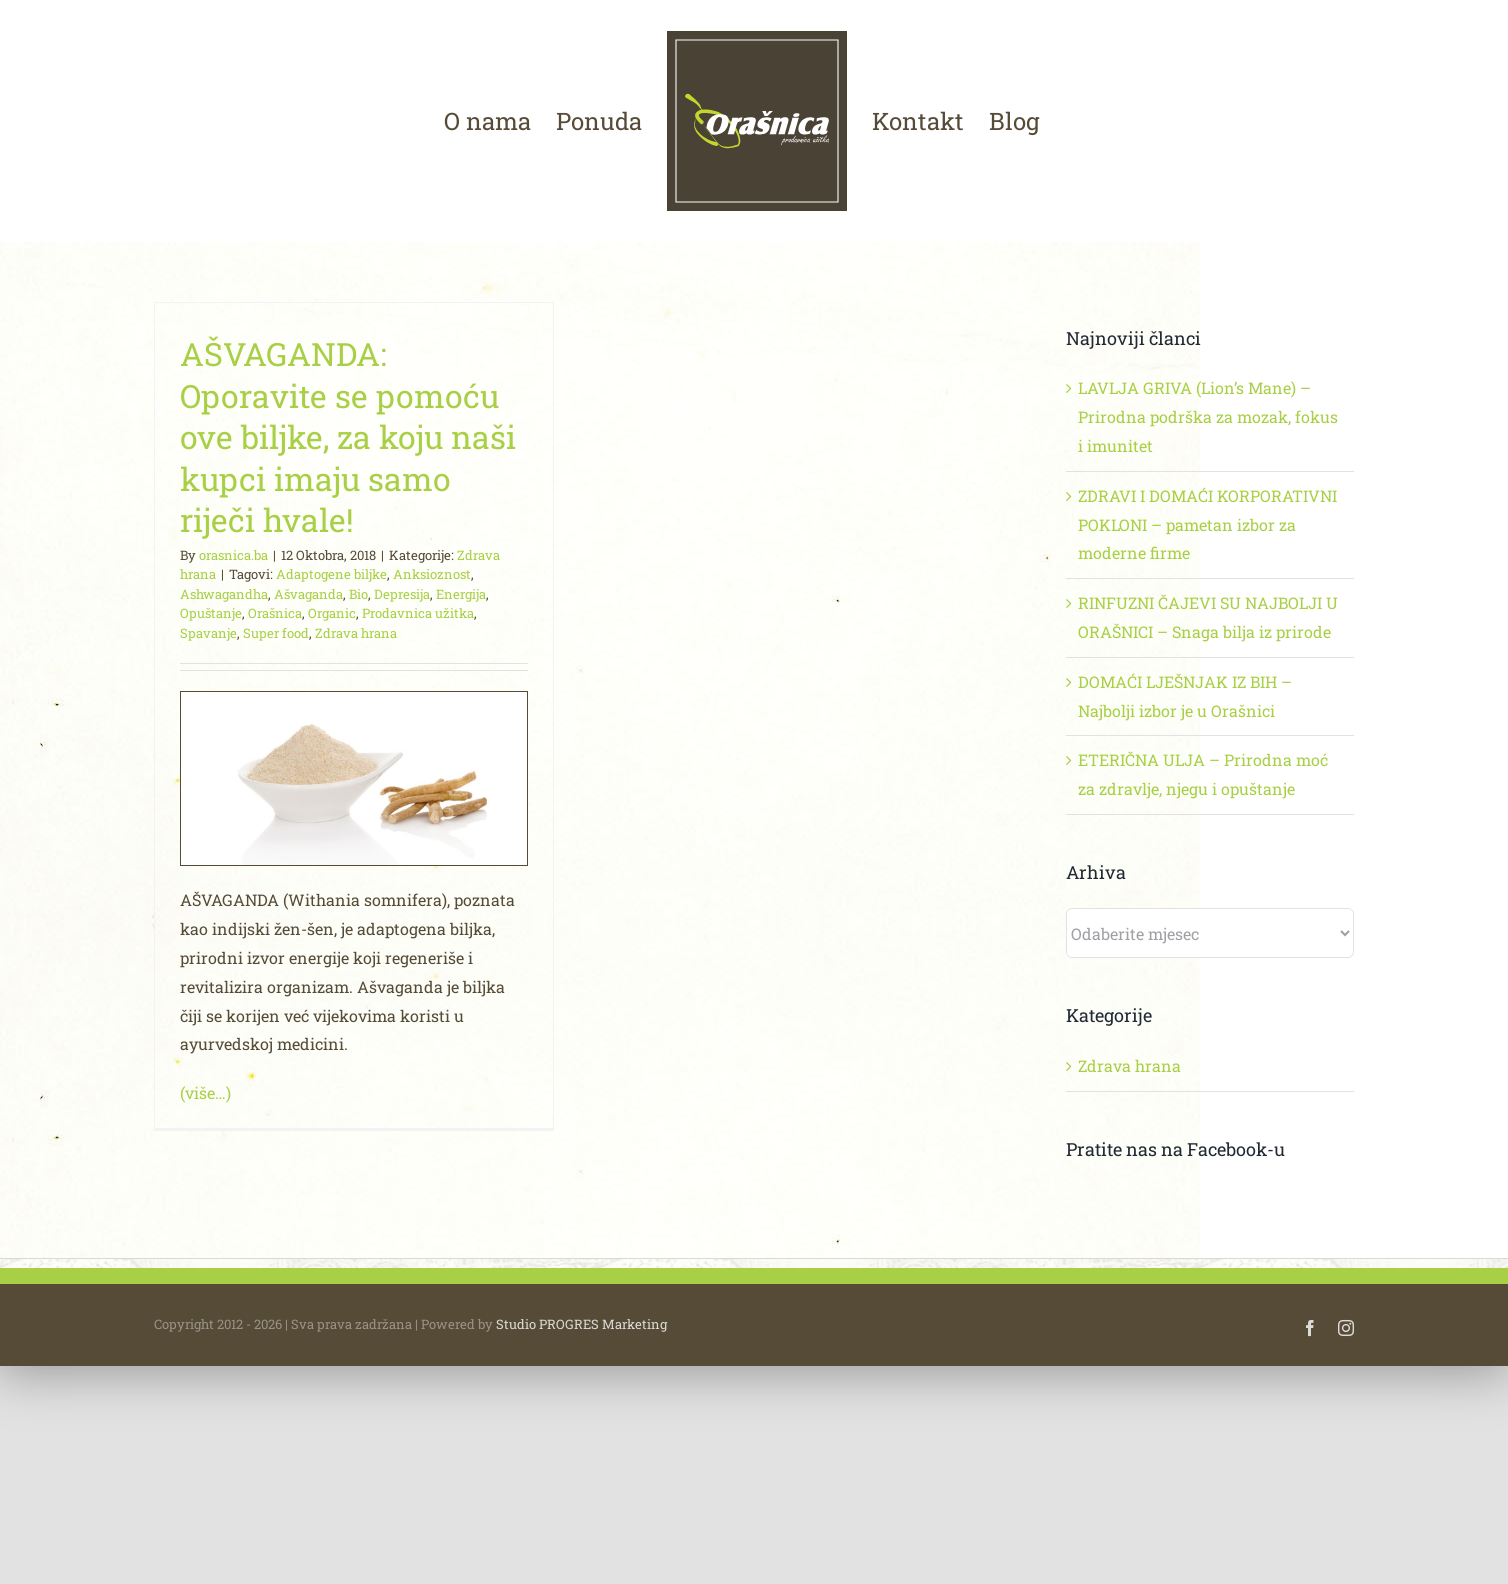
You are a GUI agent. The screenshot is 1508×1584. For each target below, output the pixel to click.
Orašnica (275, 613)
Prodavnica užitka (418, 613)
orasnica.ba (233, 555)
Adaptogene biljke (331, 574)
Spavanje (208, 633)
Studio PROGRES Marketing (581, 1401)
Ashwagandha (224, 594)
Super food (276, 633)
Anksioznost (432, 574)
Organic (332, 613)
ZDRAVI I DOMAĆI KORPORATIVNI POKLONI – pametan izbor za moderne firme (1207, 524)
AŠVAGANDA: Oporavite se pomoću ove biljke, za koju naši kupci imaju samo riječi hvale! (348, 436)
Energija (461, 594)
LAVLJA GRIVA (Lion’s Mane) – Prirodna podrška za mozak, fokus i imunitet (1208, 416)
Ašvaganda (308, 594)
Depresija (402, 594)
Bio (358, 594)
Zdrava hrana (356, 633)
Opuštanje (211, 613)
